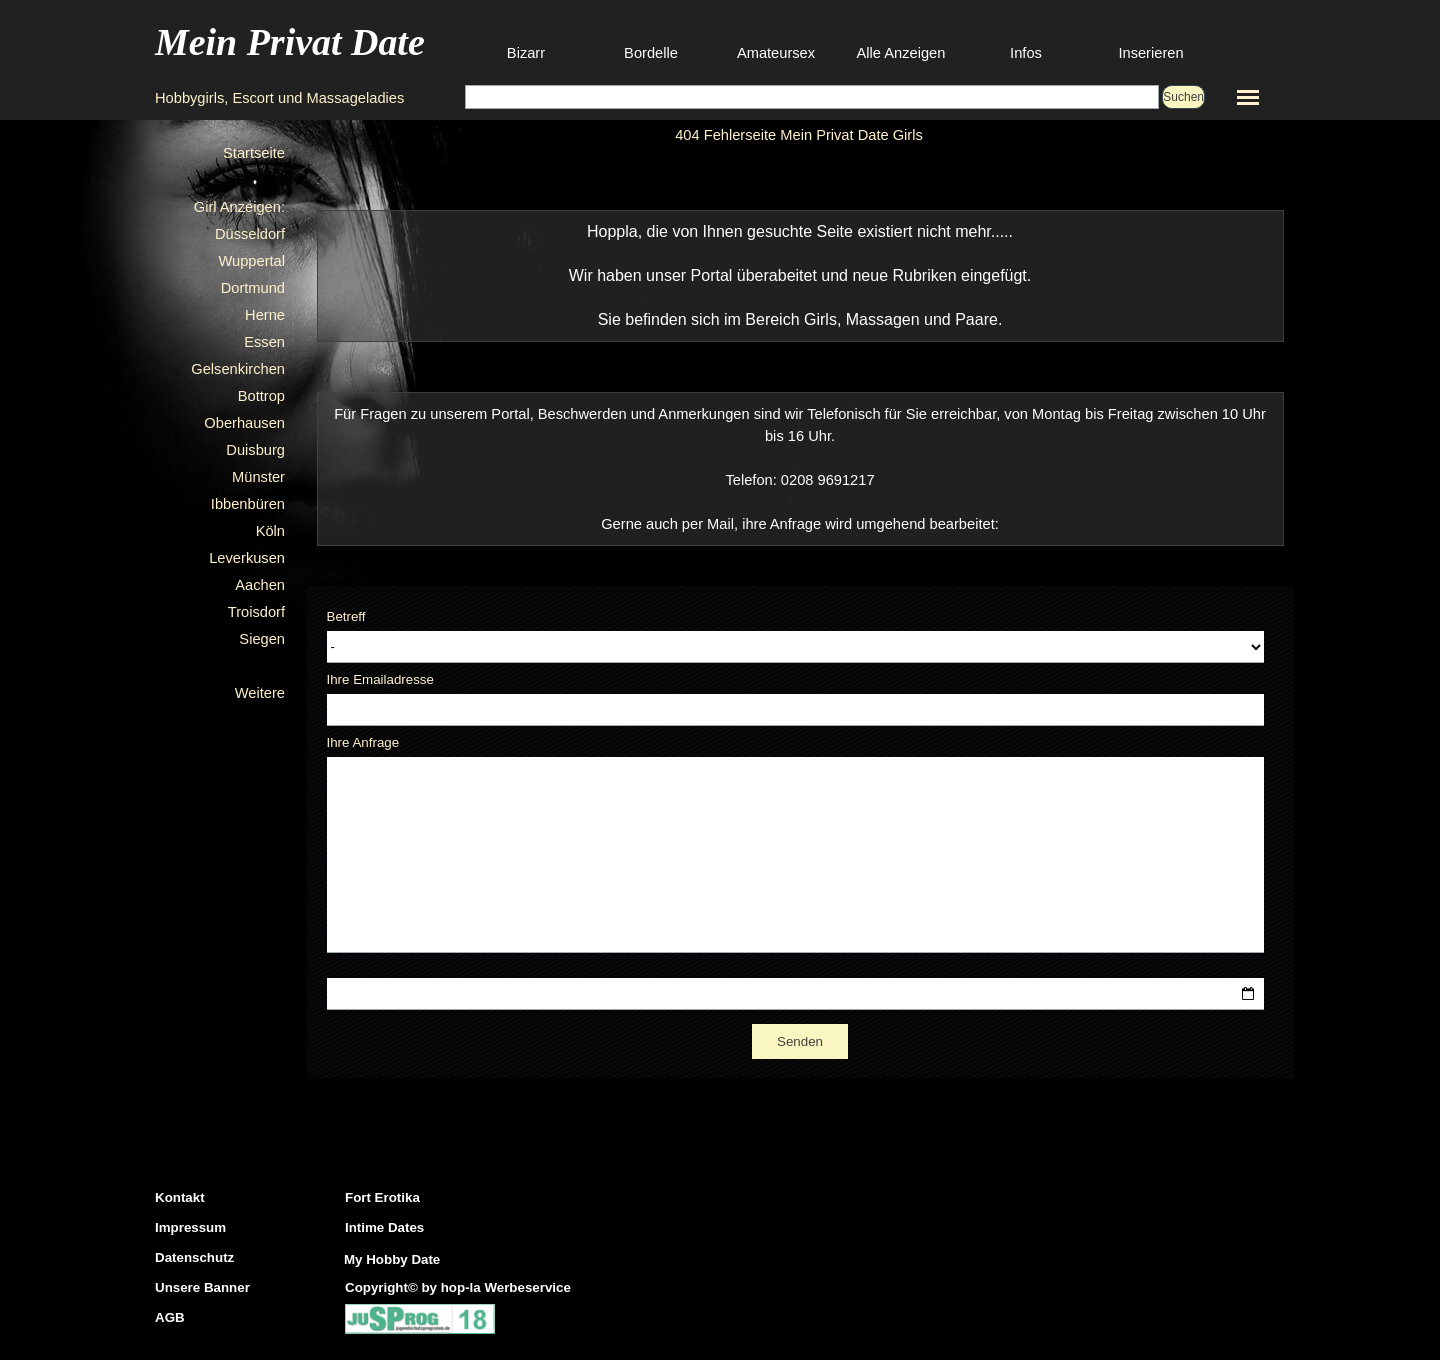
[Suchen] (812, 97)
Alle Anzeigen (901, 53)
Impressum (190, 1227)
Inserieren (1150, 53)
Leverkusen (247, 558)
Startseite (254, 153)
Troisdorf (256, 612)
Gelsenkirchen (238, 369)
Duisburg (255, 450)
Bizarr (526, 53)
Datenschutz (194, 1257)
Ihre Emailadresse (380, 679)
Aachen (260, 585)
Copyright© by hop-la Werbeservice (458, 1287)
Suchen (1183, 97)
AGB (170, 1317)
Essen (264, 342)
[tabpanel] (800, 276)
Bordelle (651, 53)
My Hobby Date (392, 1259)
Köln (270, 531)
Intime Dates (384, 1227)
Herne (265, 315)
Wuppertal (251, 261)
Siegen (262, 639)
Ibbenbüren (248, 504)
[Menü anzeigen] (1248, 97)
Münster (258, 477)
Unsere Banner (202, 1287)
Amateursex (776, 53)
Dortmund (253, 288)
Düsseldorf (250, 234)
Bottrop (261, 396)
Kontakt (180, 1197)
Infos (1026, 53)
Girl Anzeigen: (239, 207)
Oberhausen (244, 423)
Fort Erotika (382, 1197)
